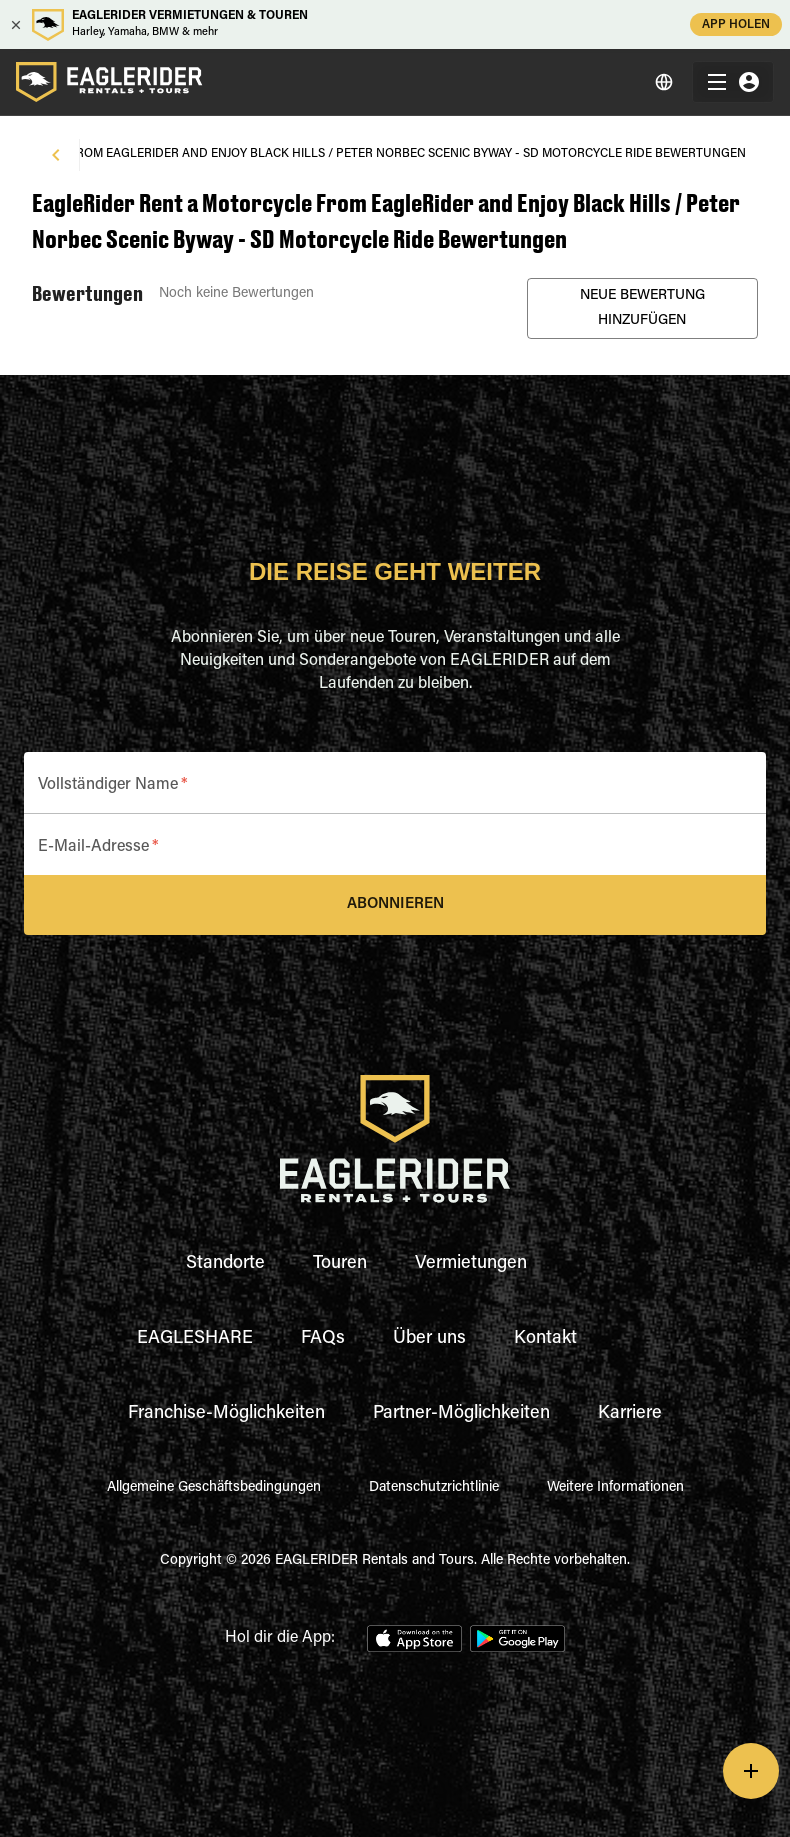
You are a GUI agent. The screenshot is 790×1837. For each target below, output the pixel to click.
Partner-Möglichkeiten (461, 1414)
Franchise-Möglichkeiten (226, 1414)
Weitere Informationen (615, 1488)
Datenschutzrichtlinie (434, 1488)
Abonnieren (395, 905)
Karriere (630, 1414)
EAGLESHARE (195, 1339)
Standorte (225, 1264)
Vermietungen (471, 1264)
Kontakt (545, 1339)
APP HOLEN (736, 24)
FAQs (323, 1339)
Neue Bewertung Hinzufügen (642, 308)
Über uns (429, 1339)
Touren (340, 1264)
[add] (751, 1771)
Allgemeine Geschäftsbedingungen (214, 1488)
